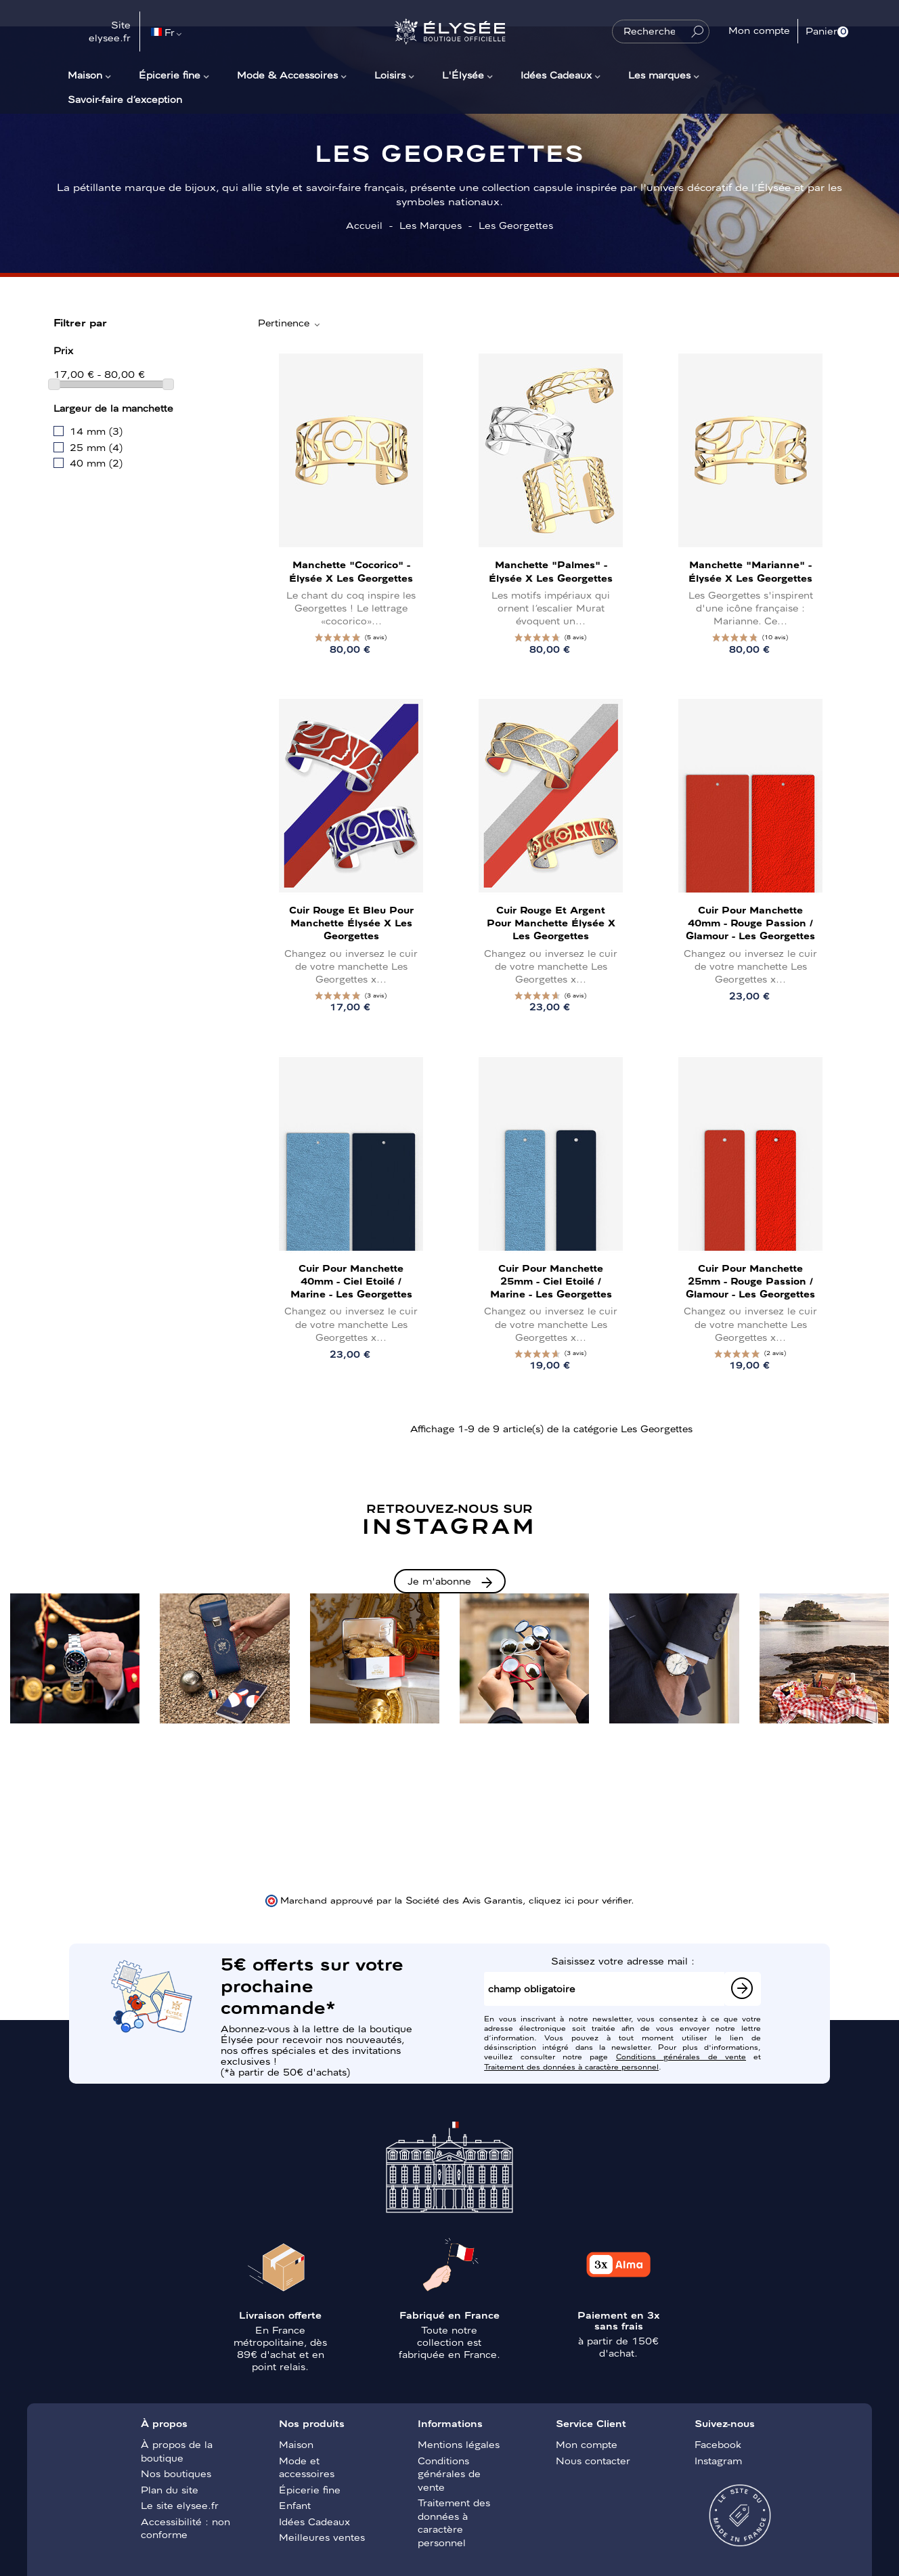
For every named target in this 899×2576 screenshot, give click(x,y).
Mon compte (586, 2444)
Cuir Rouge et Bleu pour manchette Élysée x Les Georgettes (351, 922)
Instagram (718, 2460)
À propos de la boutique (177, 2451)
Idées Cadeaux (556, 74)
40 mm (96, 462)
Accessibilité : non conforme (185, 2528)
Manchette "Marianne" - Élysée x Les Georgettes (750, 570)
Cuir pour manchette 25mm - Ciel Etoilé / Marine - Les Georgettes (551, 1281)
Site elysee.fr (110, 31)
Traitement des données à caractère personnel (571, 2066)
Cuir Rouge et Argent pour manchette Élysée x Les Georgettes (551, 922)
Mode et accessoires (306, 2467)
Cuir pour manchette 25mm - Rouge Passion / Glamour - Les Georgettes (750, 1281)
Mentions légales (459, 2444)
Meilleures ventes (322, 2537)
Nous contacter (593, 2460)
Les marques (659, 74)
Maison (85, 74)
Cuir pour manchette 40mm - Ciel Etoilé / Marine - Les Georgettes (351, 1281)
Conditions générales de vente (681, 2056)
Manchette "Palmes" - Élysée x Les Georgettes (551, 570)
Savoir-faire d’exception (125, 99)
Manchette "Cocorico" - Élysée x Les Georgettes (351, 570)
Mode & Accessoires (287, 74)
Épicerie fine (169, 74)
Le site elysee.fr (180, 2505)
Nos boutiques (176, 2473)
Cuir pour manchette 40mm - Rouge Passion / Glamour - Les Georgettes (750, 922)
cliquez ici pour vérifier (580, 1899)
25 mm (96, 447)
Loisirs (389, 74)
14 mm (96, 431)
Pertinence (290, 323)
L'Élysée (463, 74)
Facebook (718, 2444)
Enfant (295, 2505)
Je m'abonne (439, 1580)
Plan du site (169, 2489)
